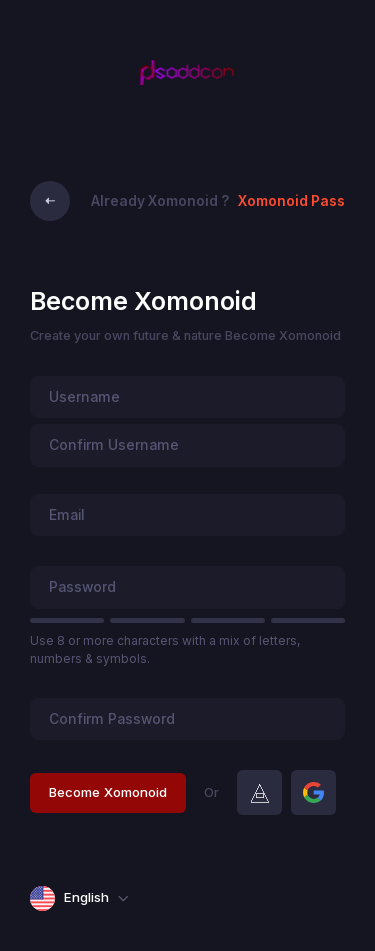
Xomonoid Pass (291, 201)
